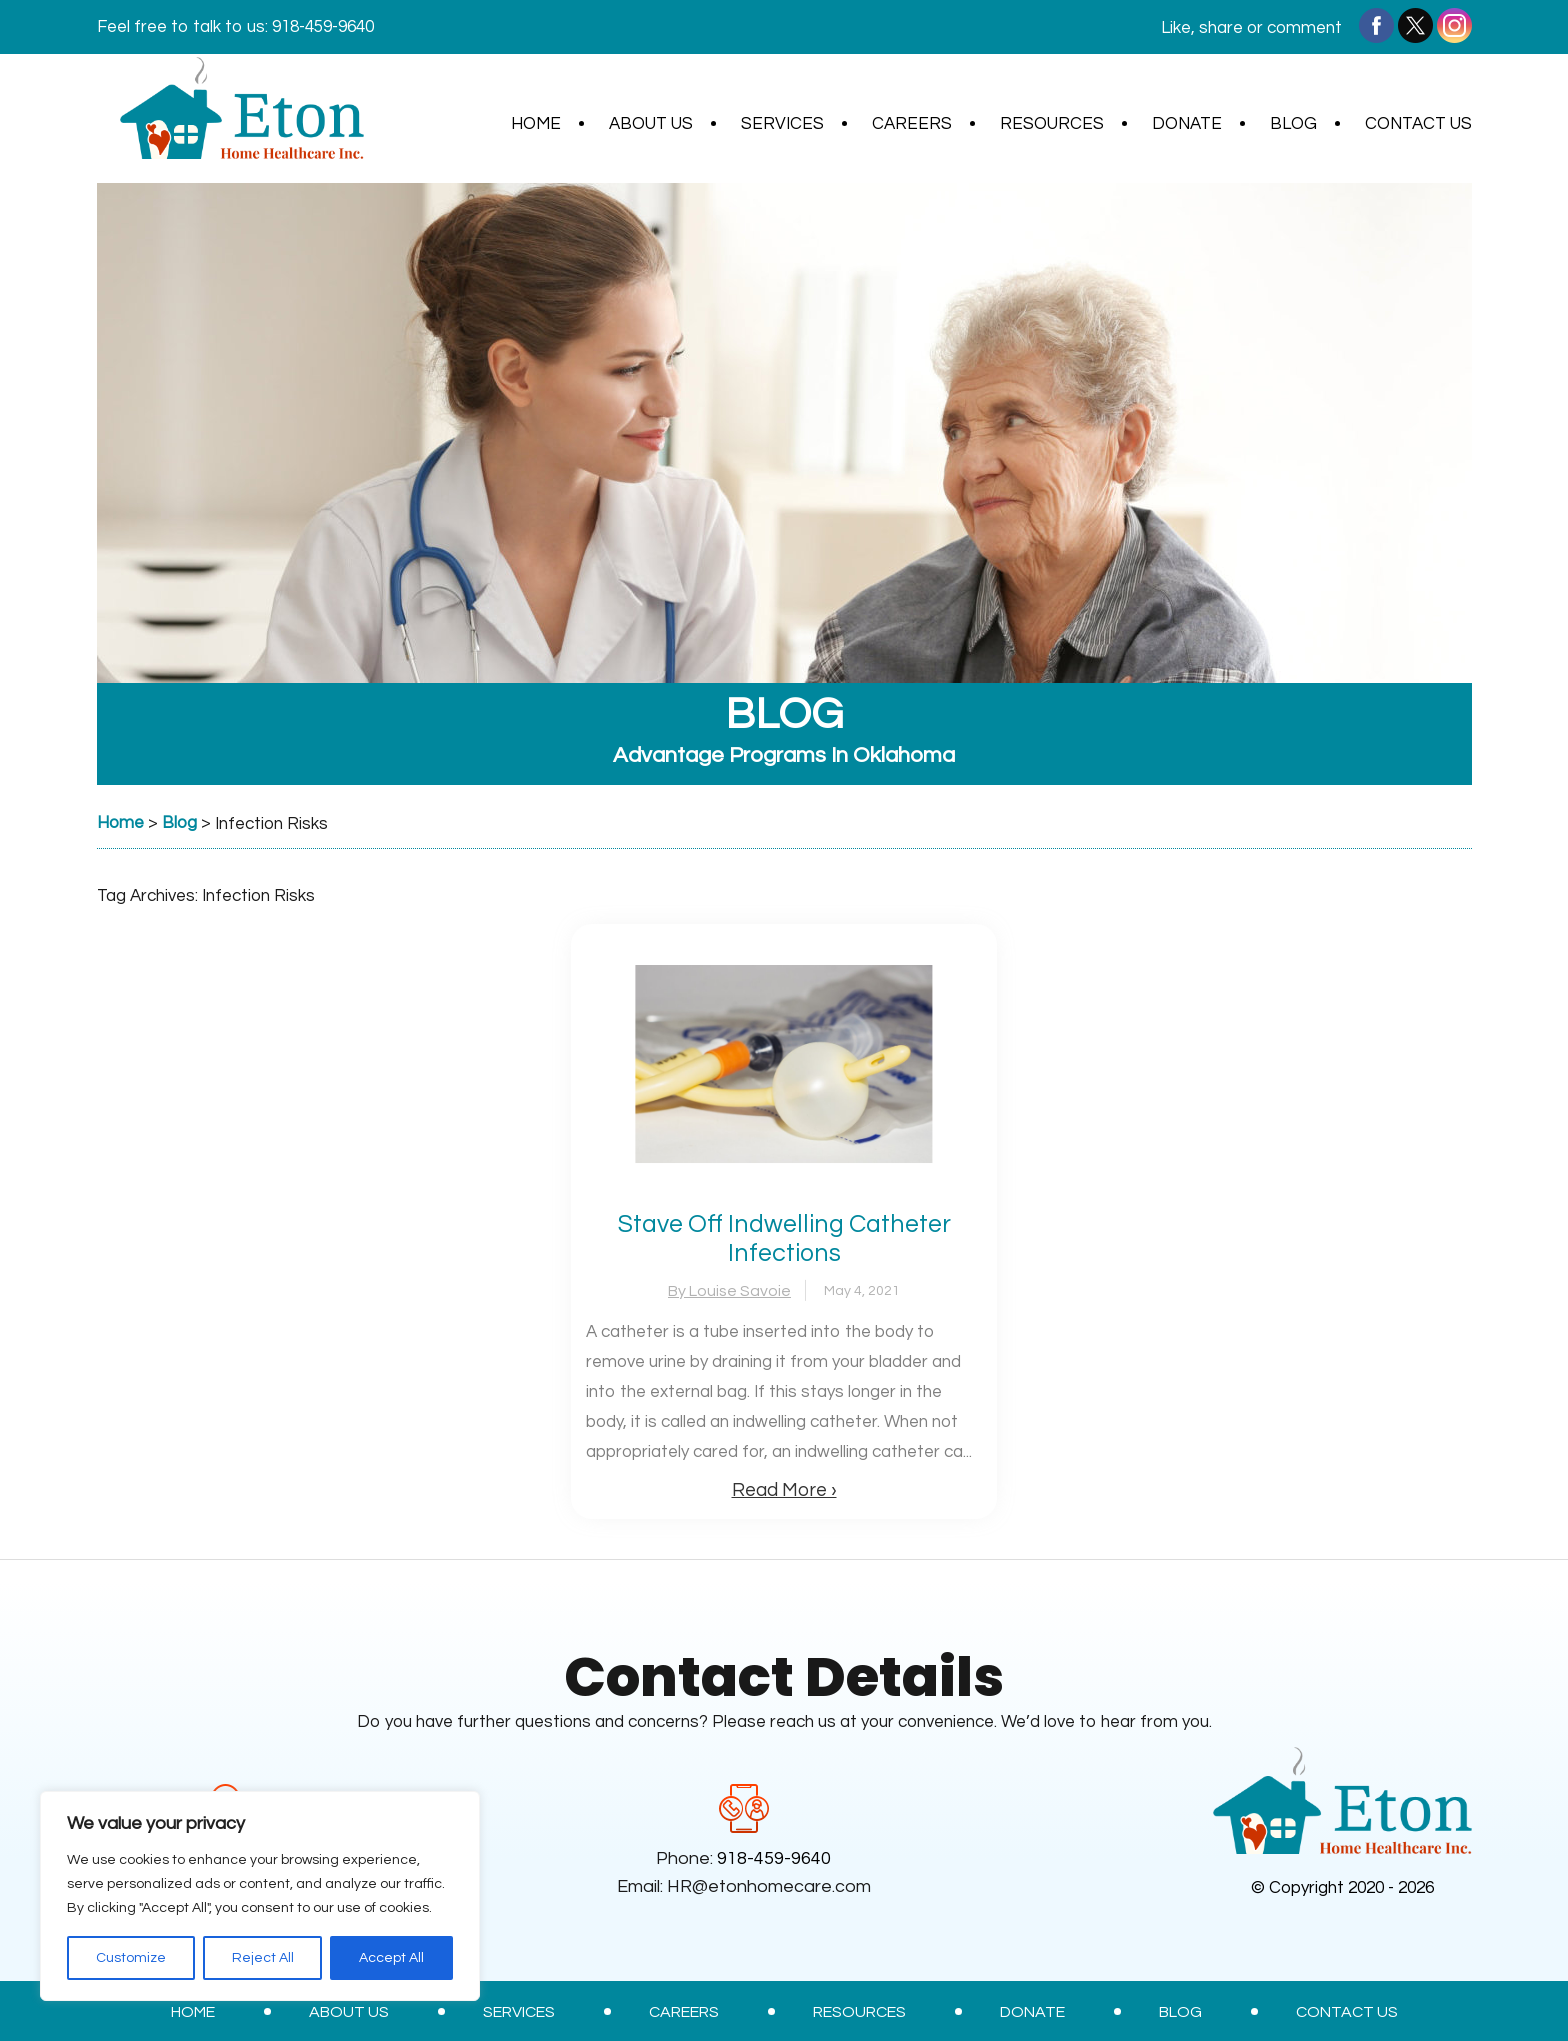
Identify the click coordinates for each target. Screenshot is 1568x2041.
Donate (1187, 124)
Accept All (391, 1958)
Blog (1293, 124)
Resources (1052, 124)
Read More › (784, 1490)
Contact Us (1418, 124)
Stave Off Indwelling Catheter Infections (784, 1238)
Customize (131, 1958)
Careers (912, 124)
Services (782, 124)
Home (536, 124)
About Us (651, 124)
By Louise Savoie (729, 1291)
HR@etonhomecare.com (769, 1886)
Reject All (263, 1958)
